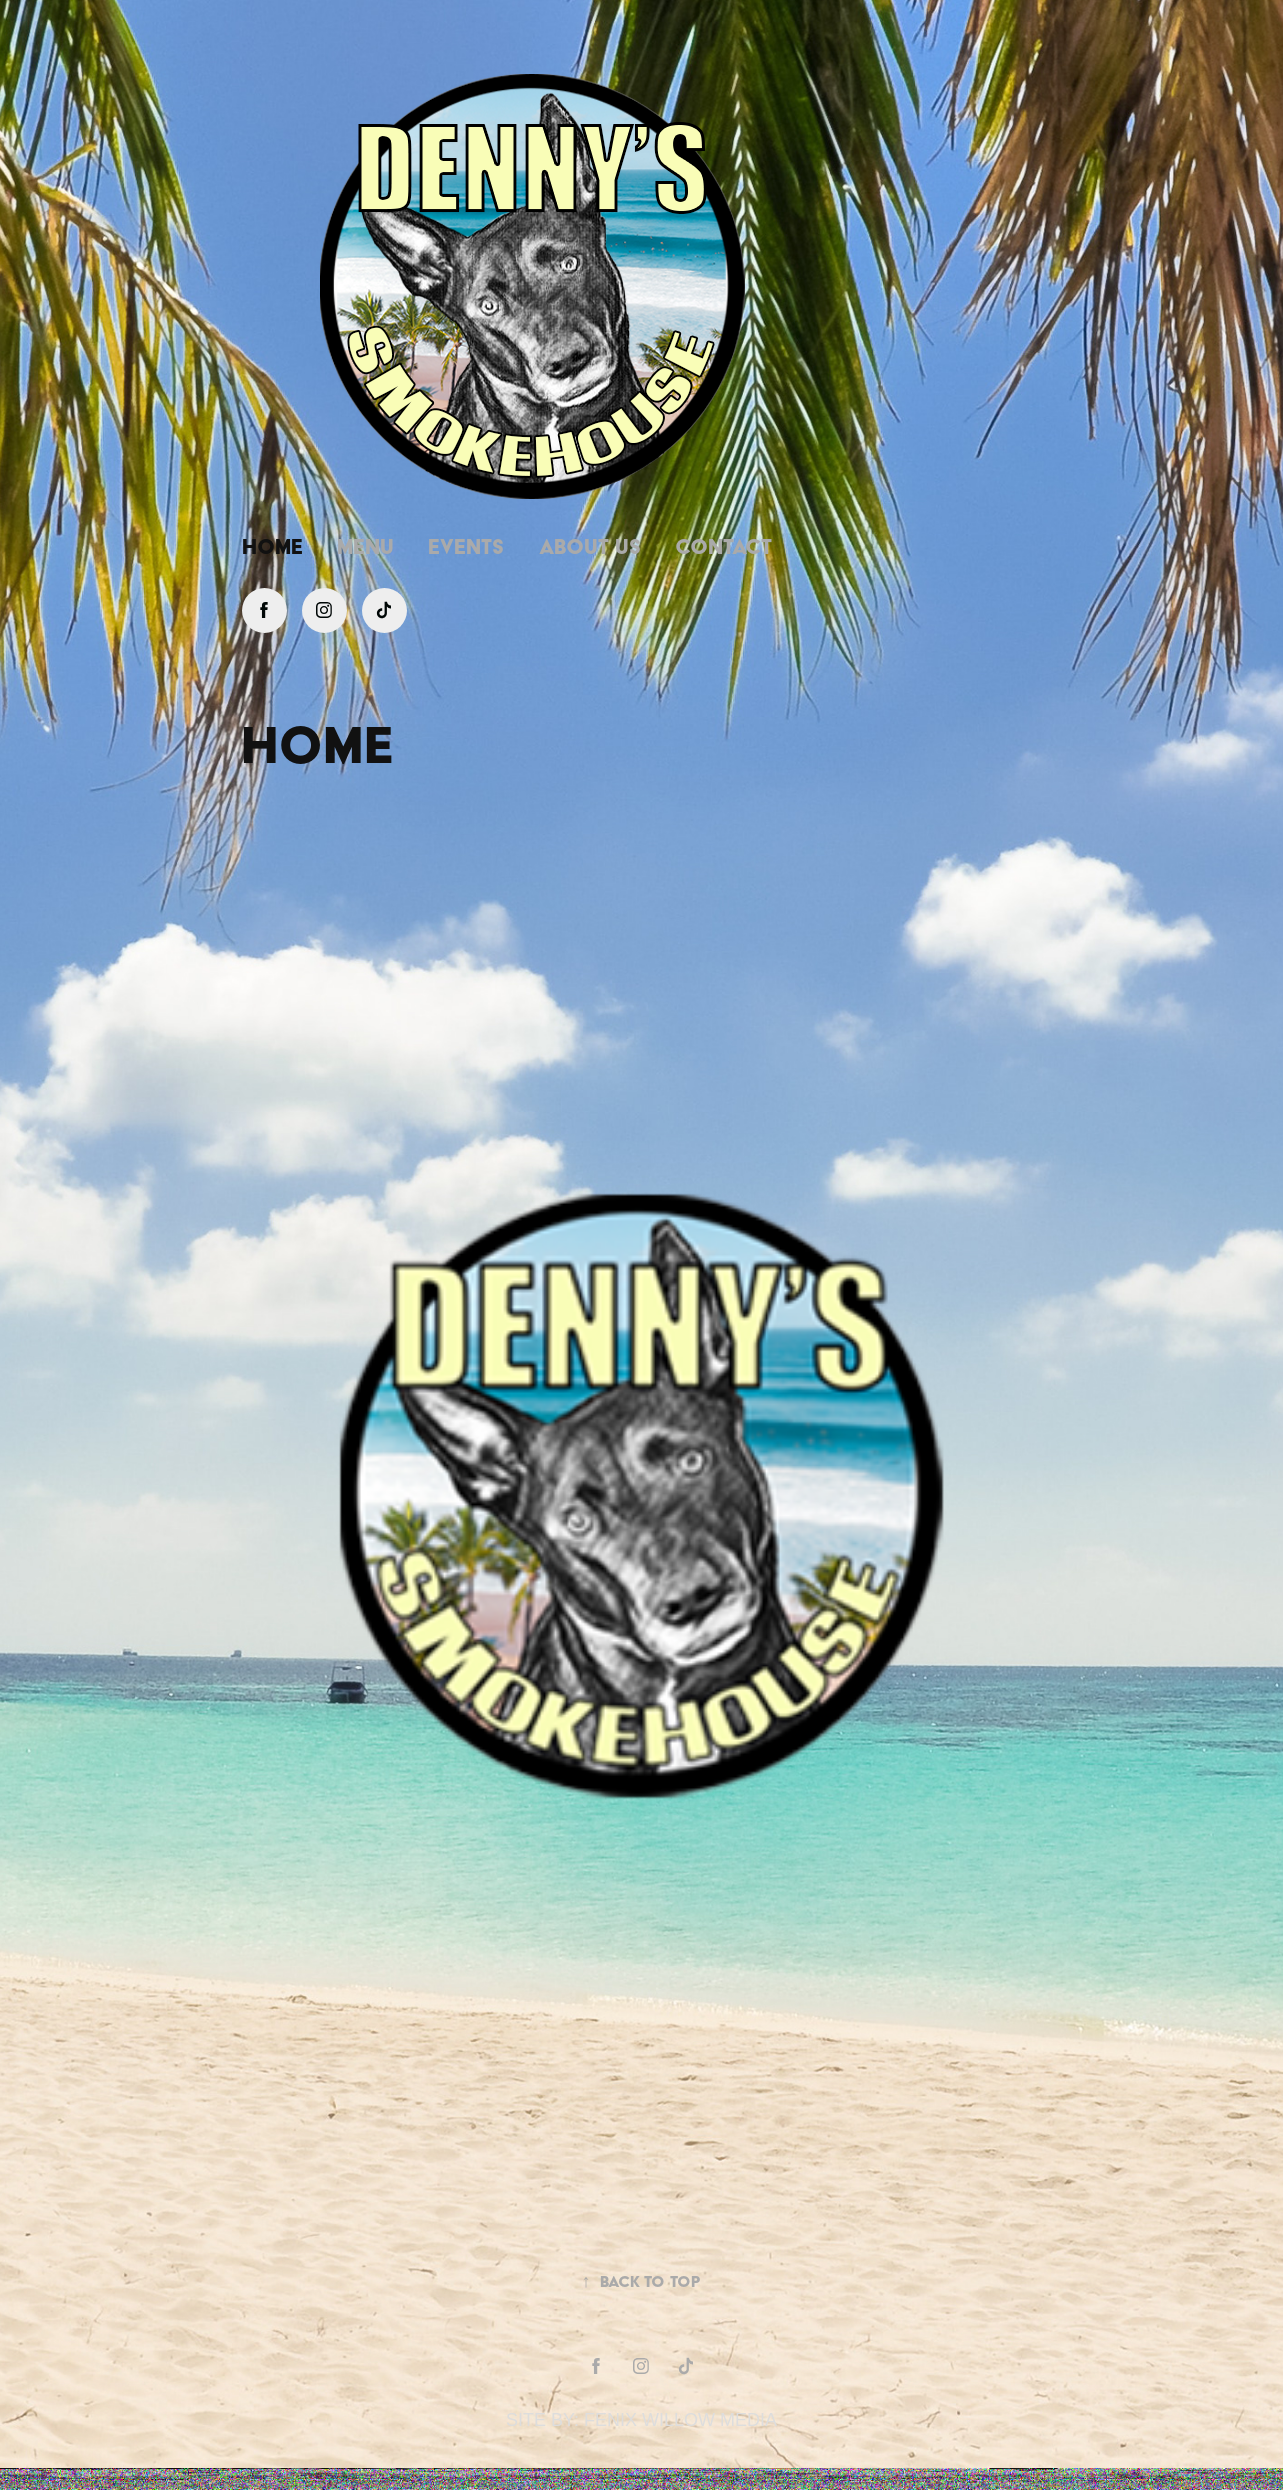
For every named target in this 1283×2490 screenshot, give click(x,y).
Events (466, 546)
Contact (723, 546)
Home (272, 546)
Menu (365, 546)
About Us (590, 546)
